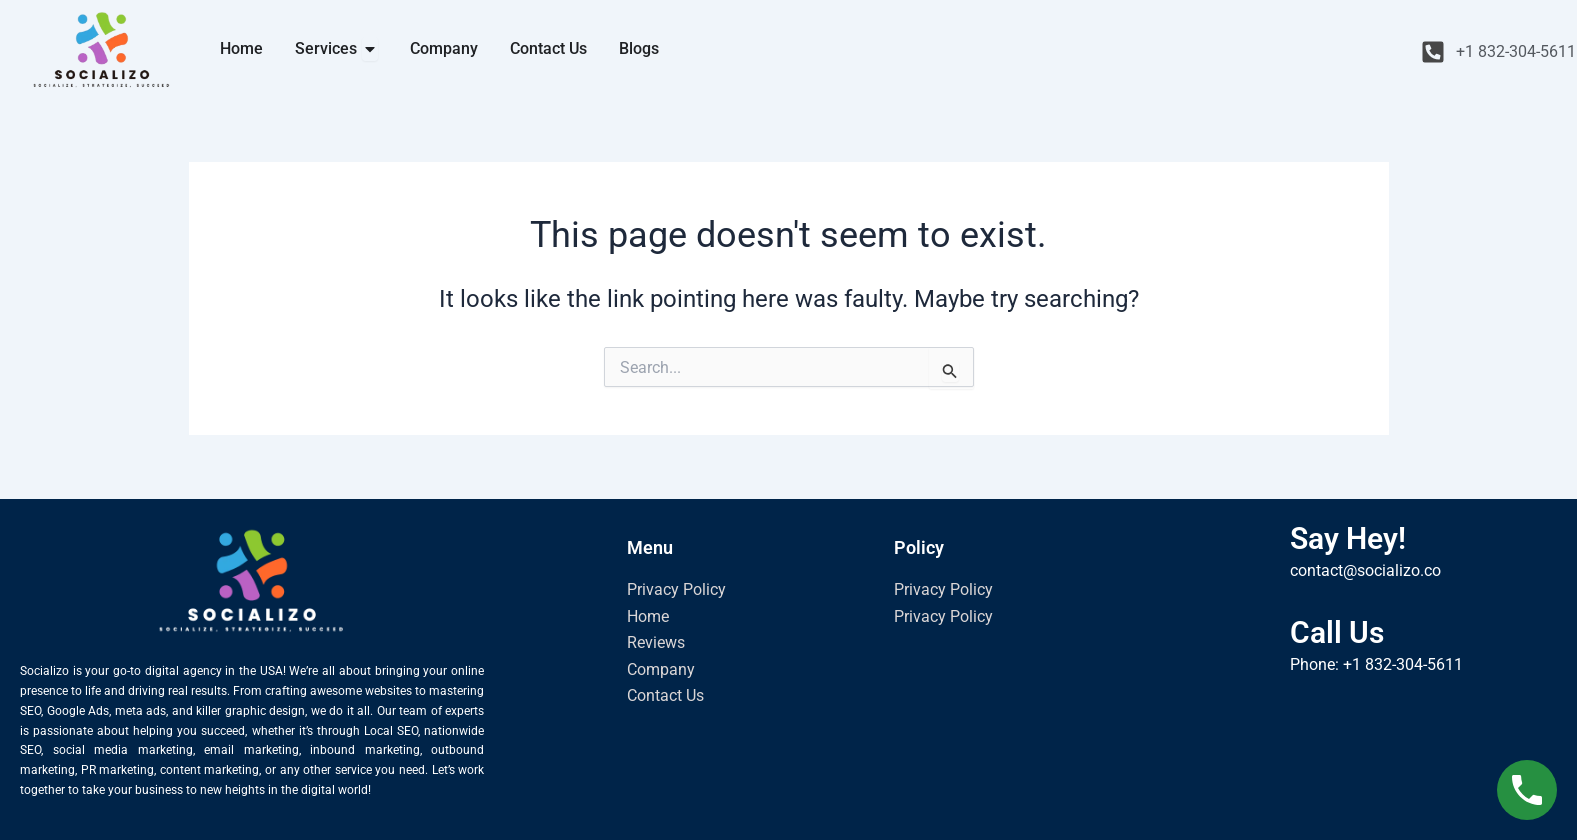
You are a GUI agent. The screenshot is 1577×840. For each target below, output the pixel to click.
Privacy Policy (676, 589)
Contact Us (665, 695)
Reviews (656, 642)
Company (661, 669)
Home (648, 616)
